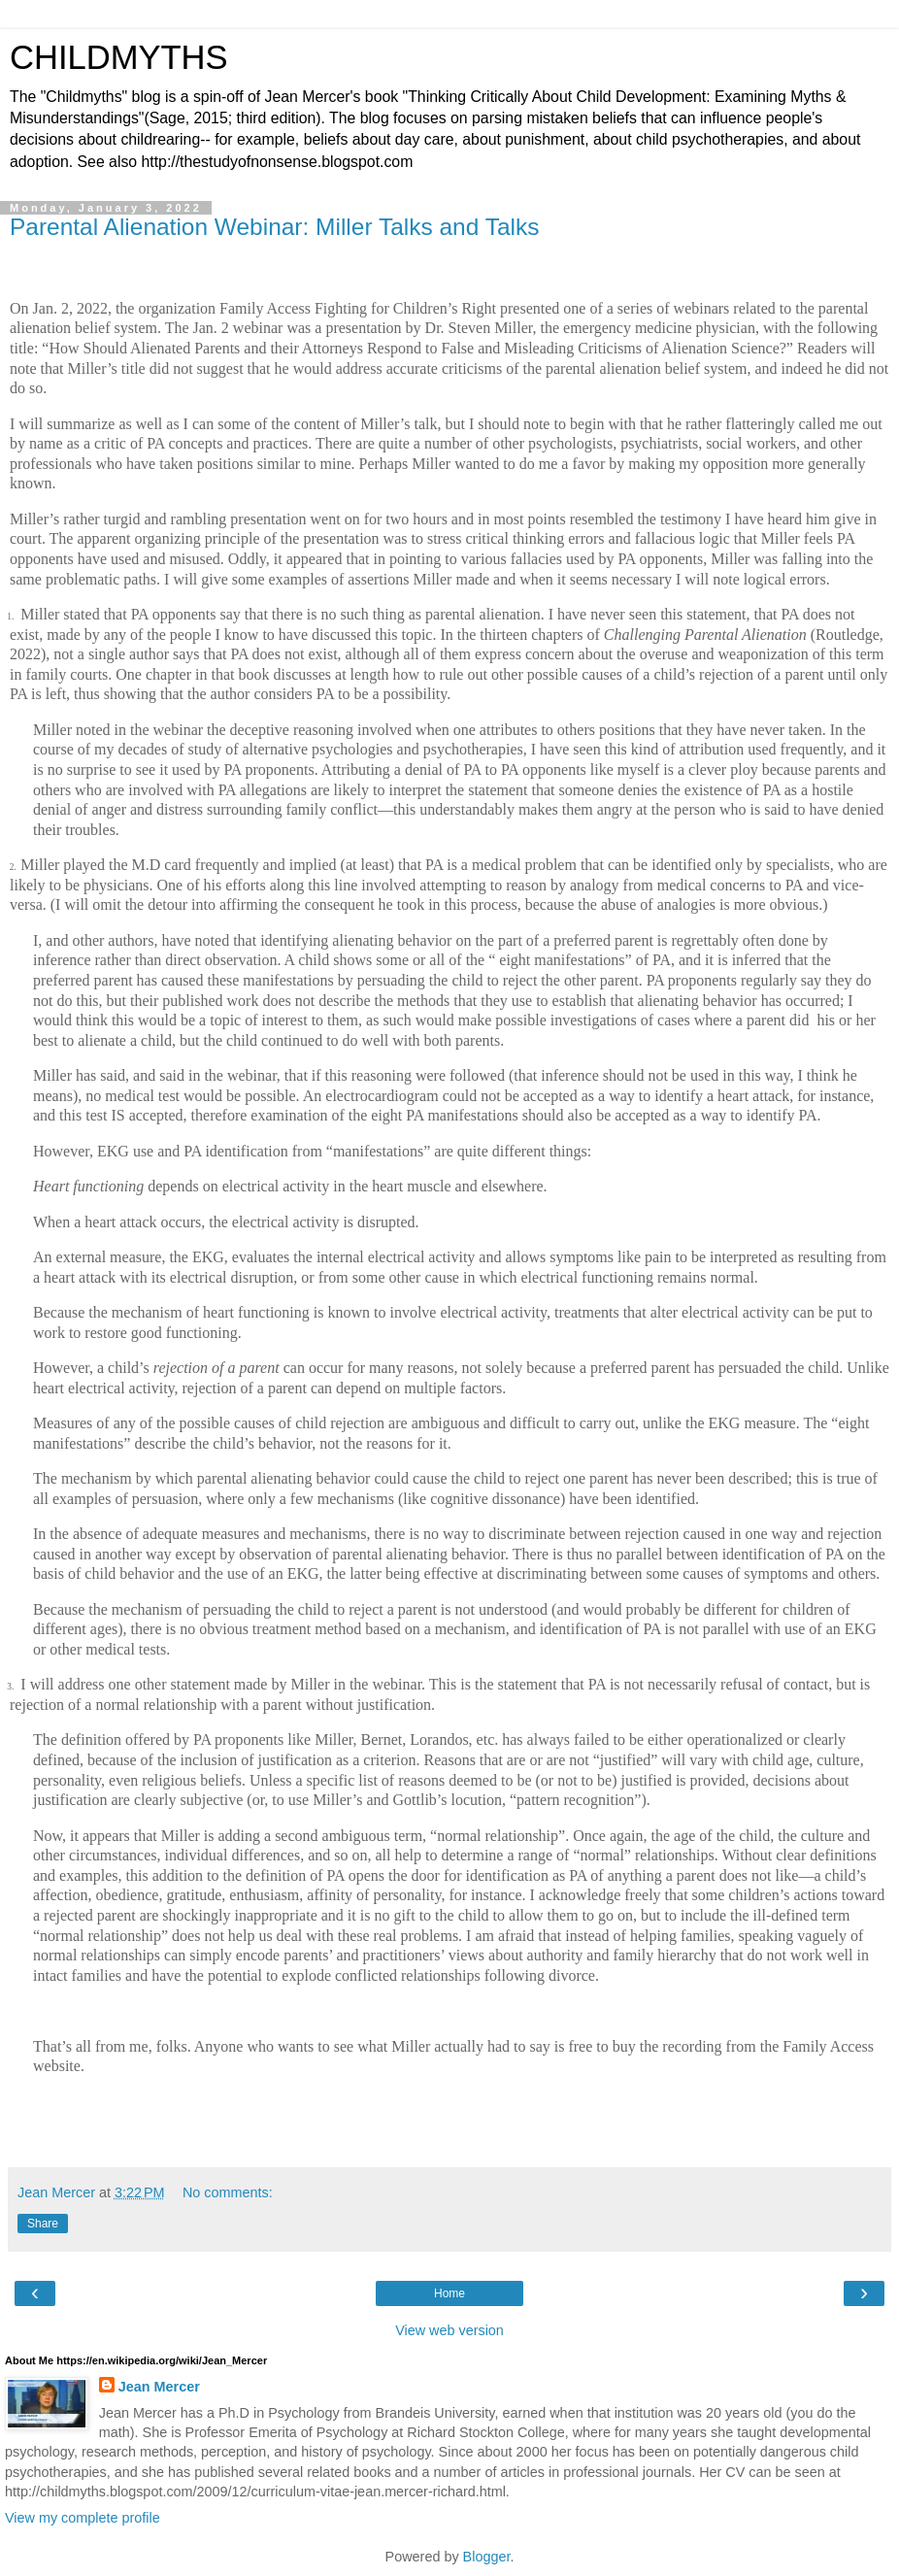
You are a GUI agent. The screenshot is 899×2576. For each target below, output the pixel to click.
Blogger (487, 2556)
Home (449, 2293)
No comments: (228, 2192)
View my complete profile (82, 2518)
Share (42, 2223)
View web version (449, 2330)
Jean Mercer (159, 2386)
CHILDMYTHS (119, 57)
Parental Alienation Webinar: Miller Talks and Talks (274, 227)
